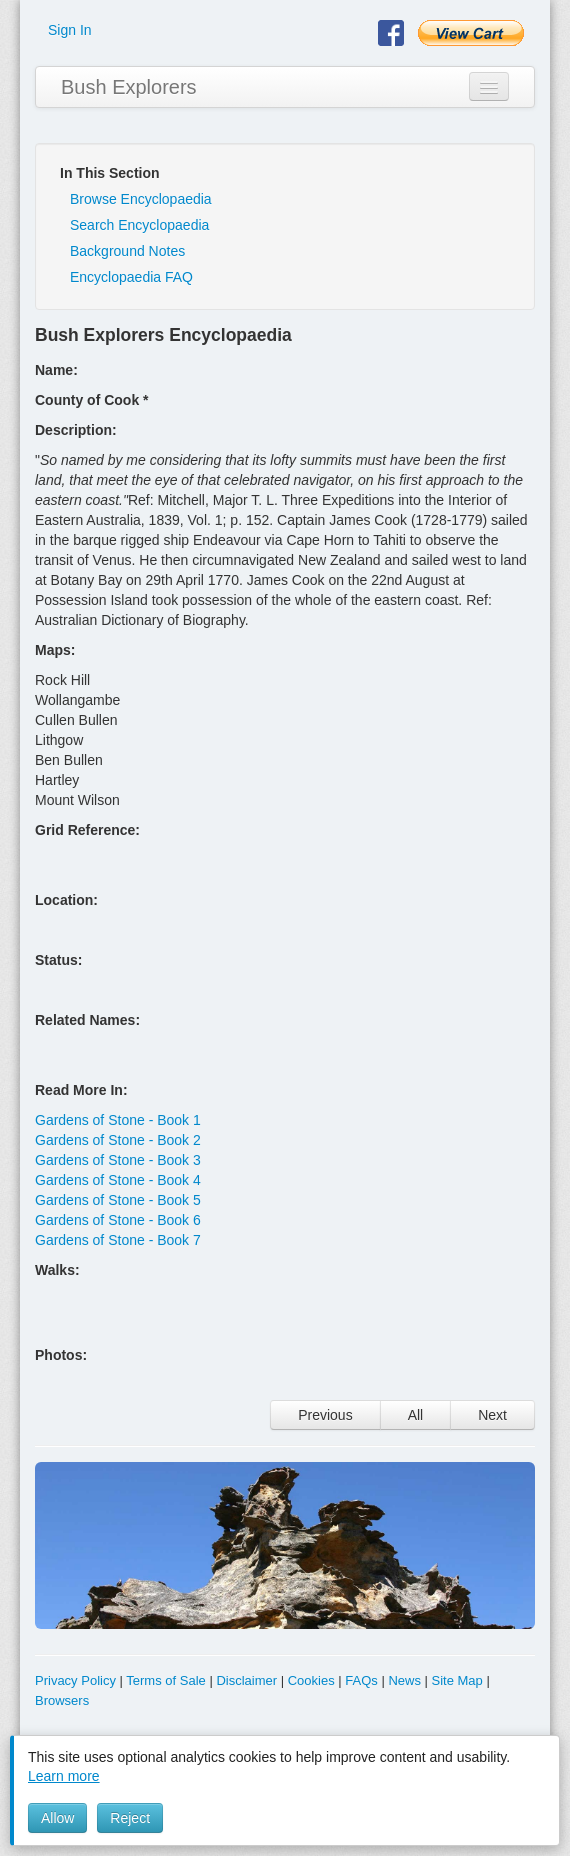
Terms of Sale (165, 1680)
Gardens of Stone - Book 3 (118, 1160)
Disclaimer (246, 1680)
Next (492, 1415)
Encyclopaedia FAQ (131, 277)
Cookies (311, 1680)
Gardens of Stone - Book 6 (118, 1220)
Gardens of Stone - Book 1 (118, 1120)
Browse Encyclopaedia (141, 199)
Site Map (457, 1680)
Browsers (62, 1700)
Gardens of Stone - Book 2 (118, 1140)
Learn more (64, 1776)
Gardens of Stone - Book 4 (118, 1180)
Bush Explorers (129, 87)
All (416, 1415)
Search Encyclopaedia (139, 225)
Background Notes (127, 251)
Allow (57, 1818)
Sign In (70, 30)
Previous (325, 1415)
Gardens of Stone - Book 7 (118, 1240)
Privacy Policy (75, 1680)
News (404, 1680)
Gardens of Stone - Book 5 (118, 1200)
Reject (130, 1818)
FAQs (361, 1680)
